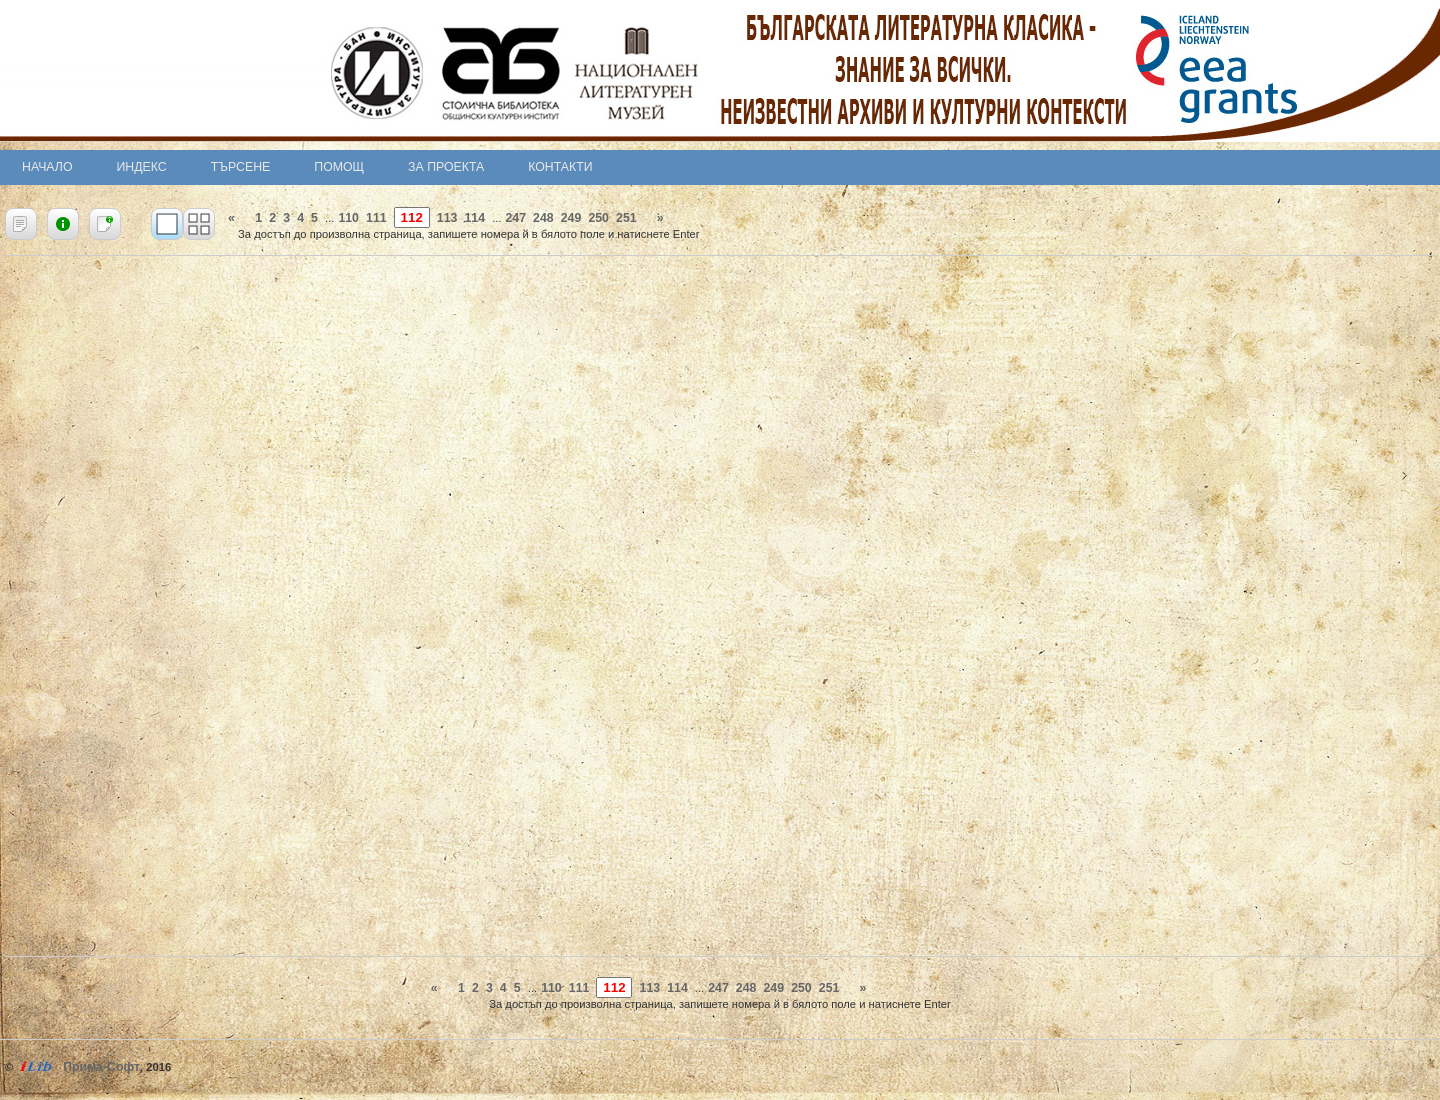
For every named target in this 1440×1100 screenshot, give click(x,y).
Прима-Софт (101, 1067)
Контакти (560, 167)
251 (626, 218)
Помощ (339, 167)
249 (571, 218)
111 (376, 218)
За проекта (446, 167)
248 (543, 218)
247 (515, 218)
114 (474, 218)
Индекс (142, 167)
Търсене (241, 167)
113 (447, 218)
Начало (47, 167)
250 (598, 218)
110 (348, 218)
